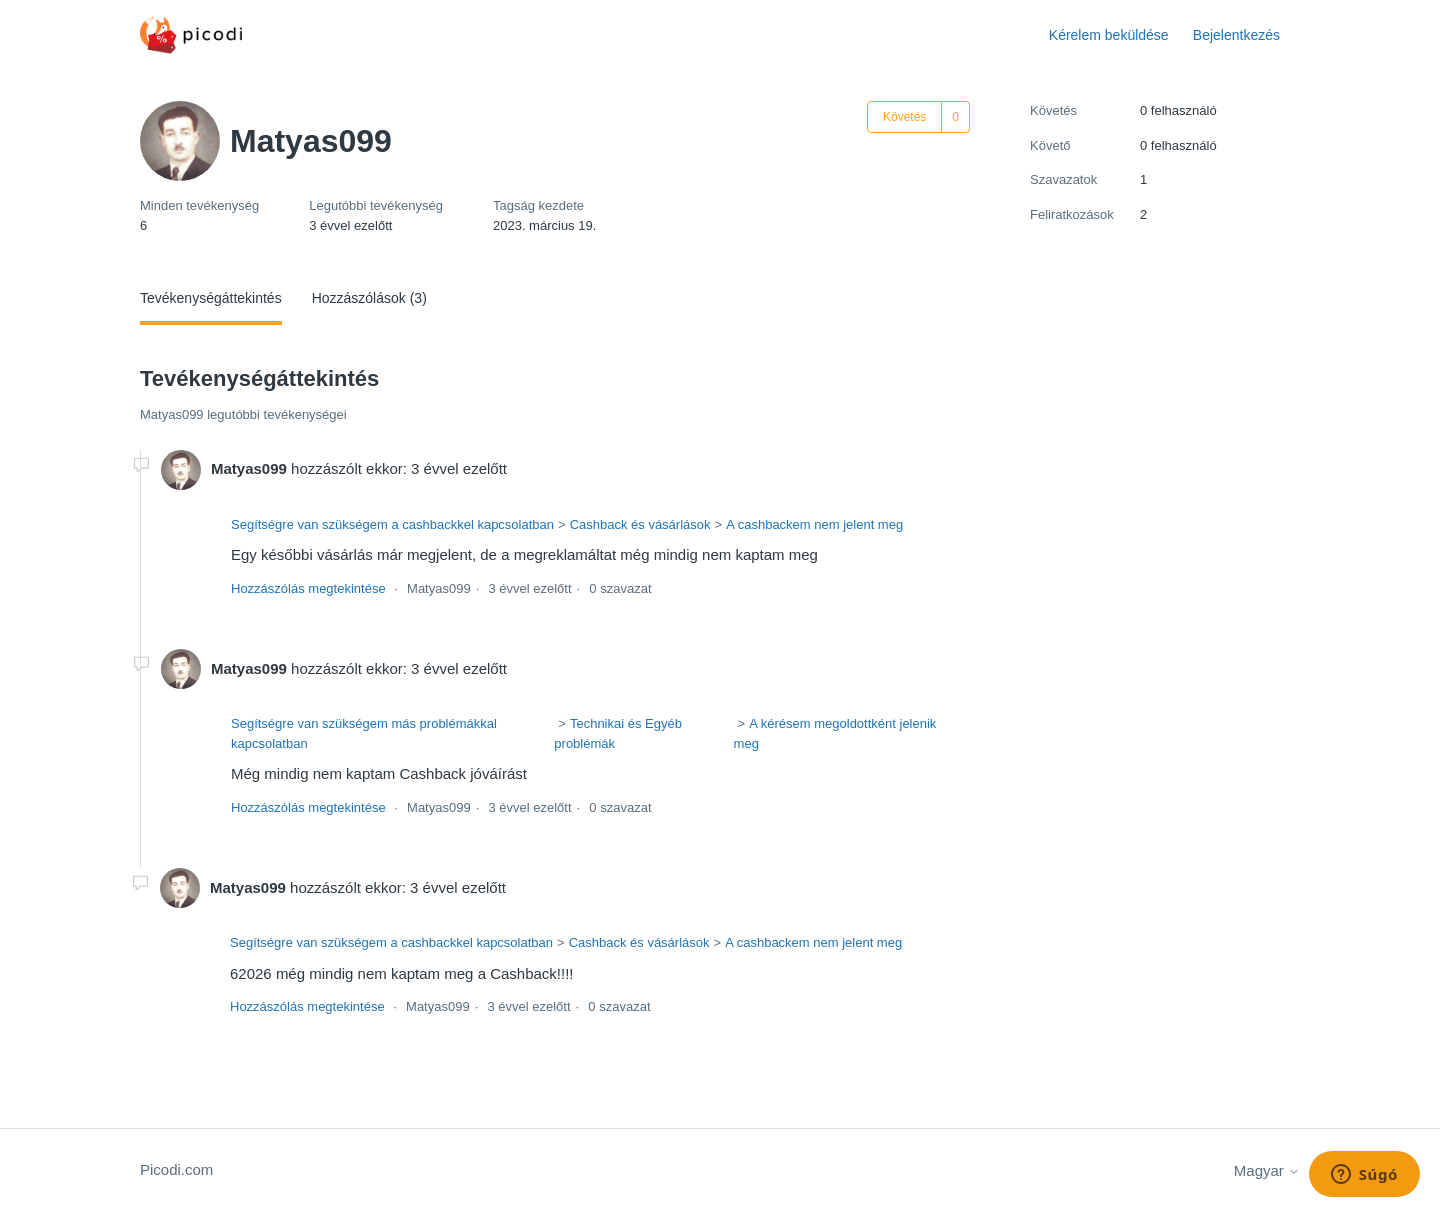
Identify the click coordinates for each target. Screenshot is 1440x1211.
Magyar (1267, 1170)
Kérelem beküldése (1109, 35)
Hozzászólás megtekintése (308, 588)
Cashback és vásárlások (640, 524)
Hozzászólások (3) (369, 298)
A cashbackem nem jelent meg (814, 524)
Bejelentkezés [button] (1236, 35)
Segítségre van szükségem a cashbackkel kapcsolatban (392, 524)
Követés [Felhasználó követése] (904, 117)
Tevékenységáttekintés (211, 298)
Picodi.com (176, 1169)
